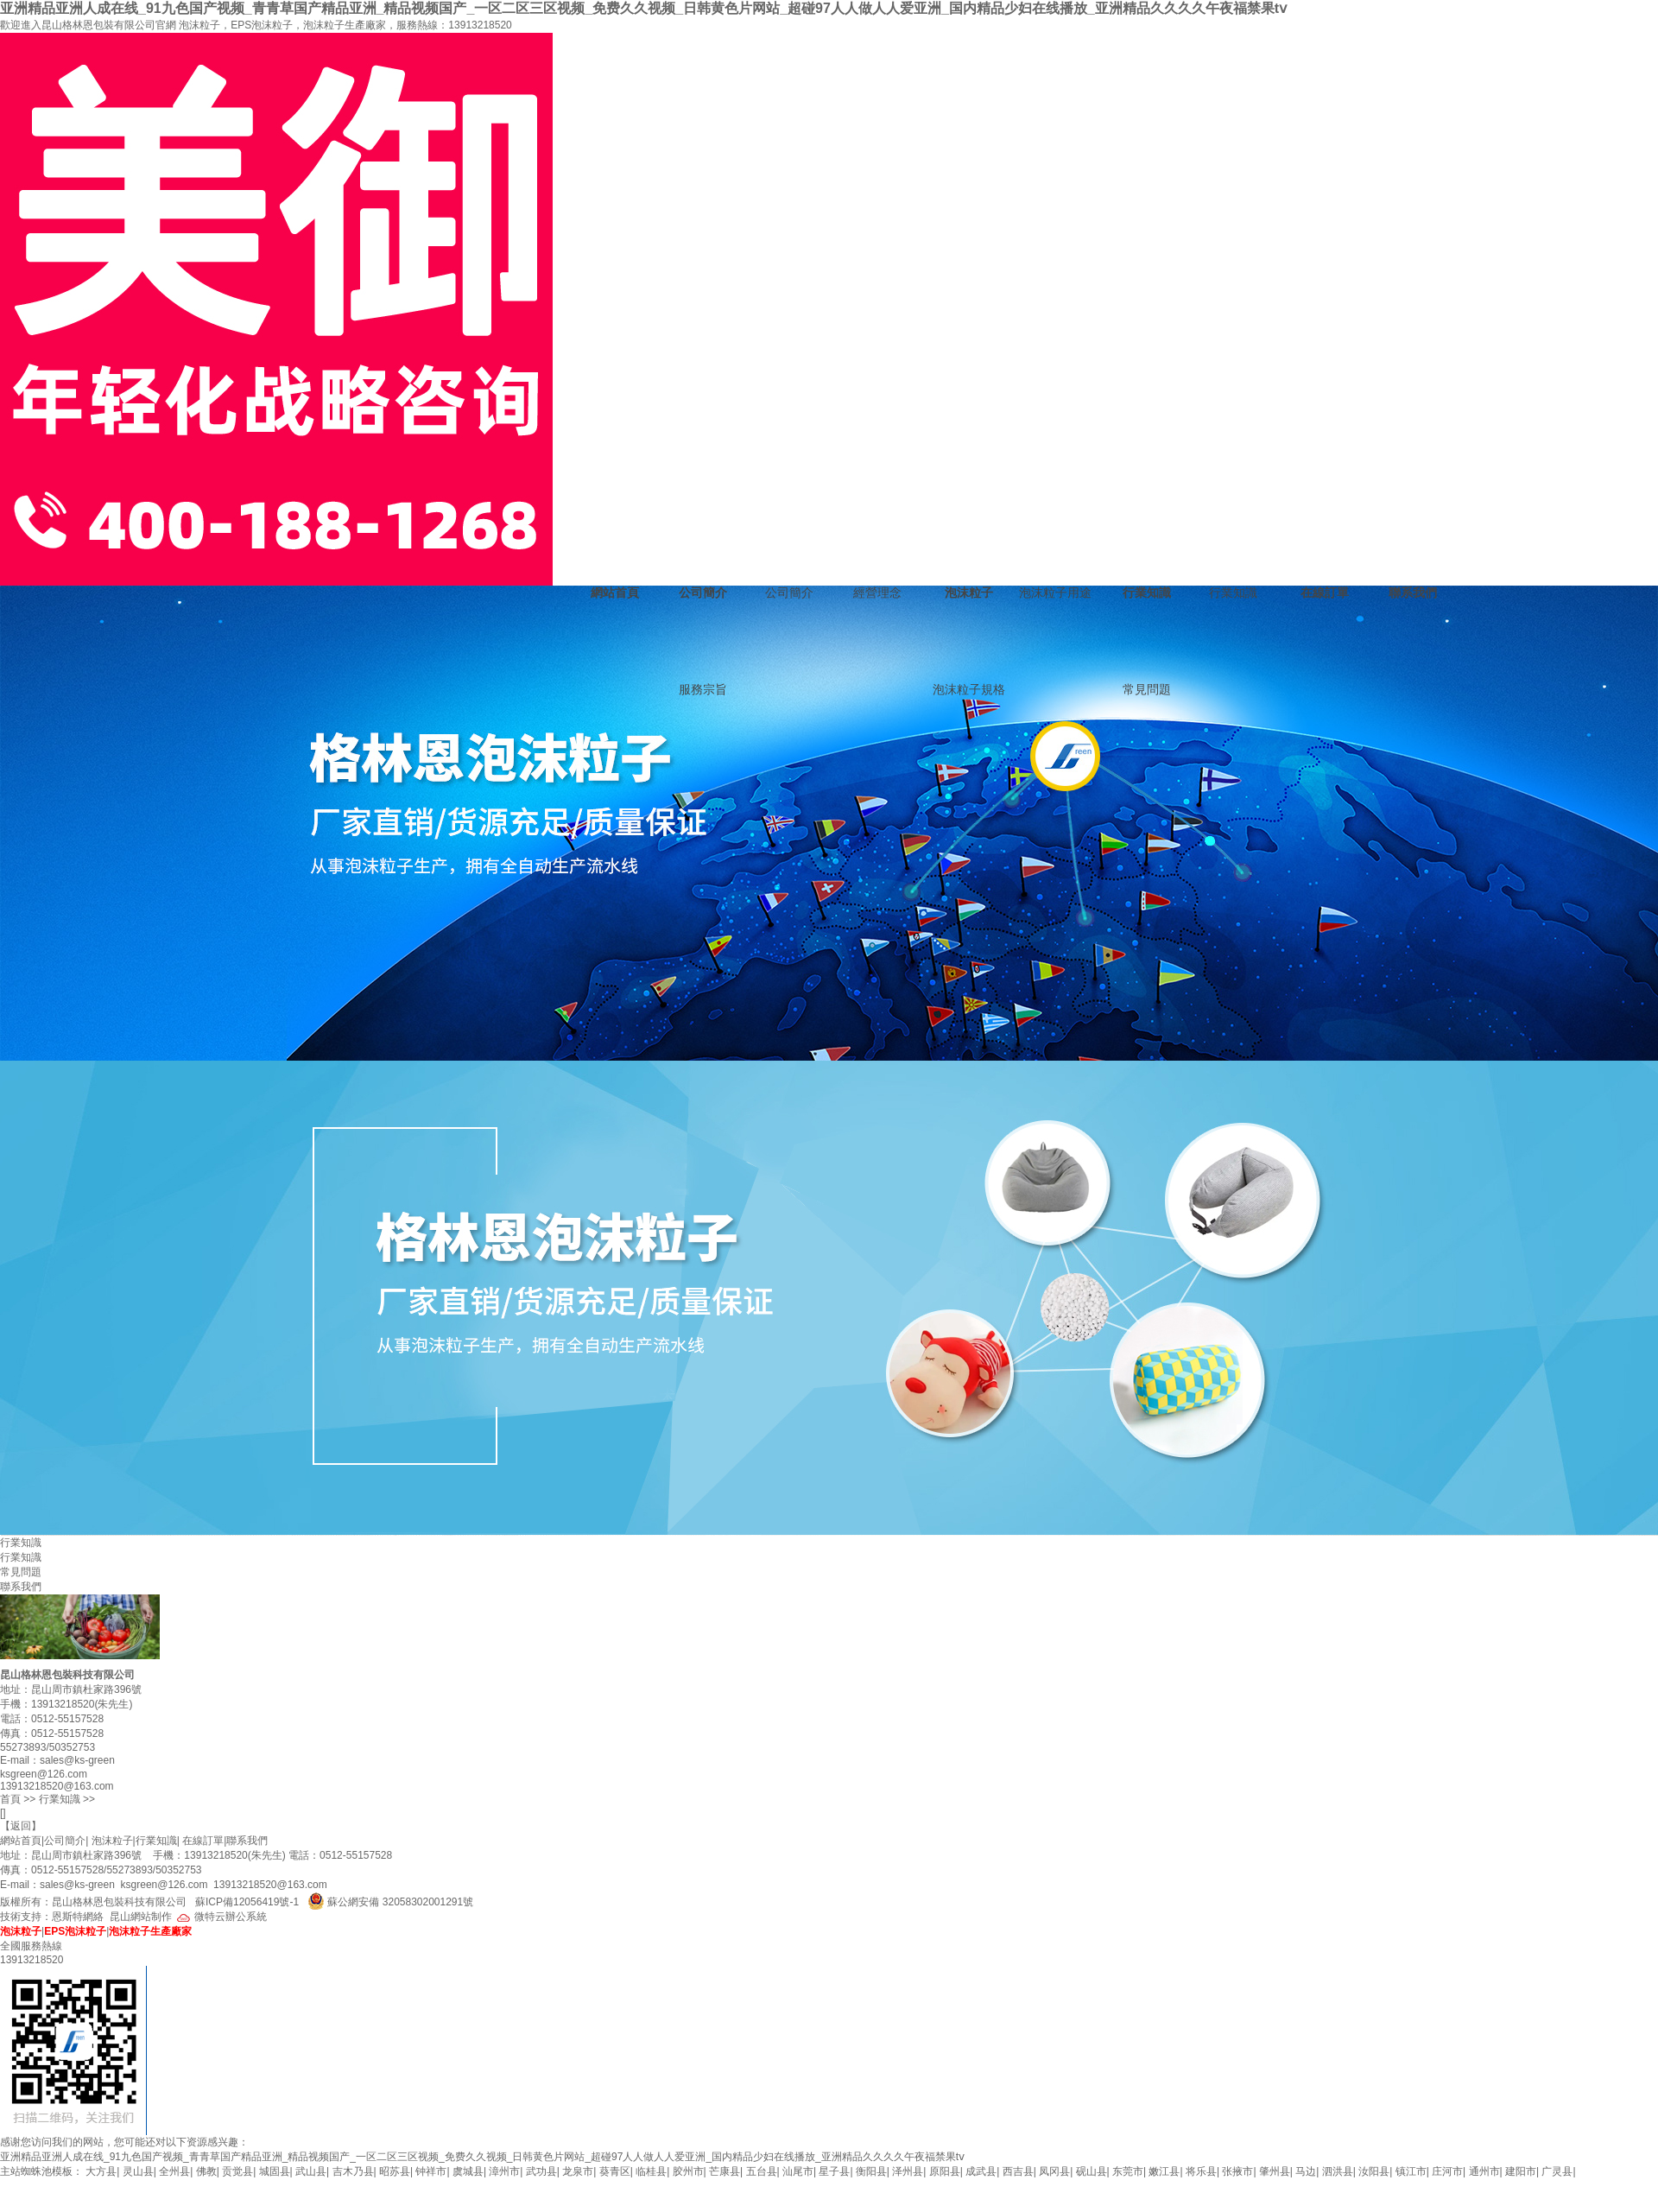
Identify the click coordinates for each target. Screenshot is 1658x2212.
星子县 (834, 2171)
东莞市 (1127, 2171)
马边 (1305, 2171)
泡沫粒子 (969, 592)
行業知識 (1147, 592)
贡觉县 (237, 2171)
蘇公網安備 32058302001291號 (400, 1902)
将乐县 (1201, 2171)
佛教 (206, 2171)
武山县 (310, 2171)
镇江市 (1411, 2171)
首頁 (10, 1799)
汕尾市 (797, 2171)
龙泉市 (577, 2171)
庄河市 (1447, 2171)
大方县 (101, 2171)
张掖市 (1237, 2171)
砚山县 (1091, 2171)
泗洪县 (1337, 2171)
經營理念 (877, 592)
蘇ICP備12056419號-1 (247, 1902)
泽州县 (907, 2171)
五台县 (761, 2171)
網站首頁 (615, 592)
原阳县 (944, 2171)
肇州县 (1274, 2171)
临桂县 (651, 2171)
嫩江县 (1164, 2171)
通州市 (1484, 2171)
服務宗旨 (703, 689)
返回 (20, 1826)
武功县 (541, 2171)
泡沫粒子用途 (1055, 592)
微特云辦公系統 (221, 1917)
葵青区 (614, 2171)
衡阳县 (871, 2171)
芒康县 (724, 2171)
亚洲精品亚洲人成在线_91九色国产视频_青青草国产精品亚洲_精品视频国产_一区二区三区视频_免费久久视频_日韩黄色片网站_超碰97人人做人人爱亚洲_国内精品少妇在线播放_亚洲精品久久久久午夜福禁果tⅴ (643, 8)
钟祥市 (430, 2171)
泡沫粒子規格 (969, 689)
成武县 (981, 2171)
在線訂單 (1324, 592)
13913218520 (479, 25)
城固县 (274, 2171)
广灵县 (1557, 2171)
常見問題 (1147, 689)
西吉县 (1018, 2171)
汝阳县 (1373, 2171)
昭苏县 (394, 2171)
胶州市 (688, 2171)
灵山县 (138, 2171)
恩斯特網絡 (78, 1917)
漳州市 (504, 2171)
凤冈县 (1054, 2171)
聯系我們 (1413, 592)
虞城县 (468, 2171)
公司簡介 (703, 592)
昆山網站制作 (141, 1917)
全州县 (174, 2171)
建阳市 (1520, 2171)
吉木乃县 (353, 2171)
